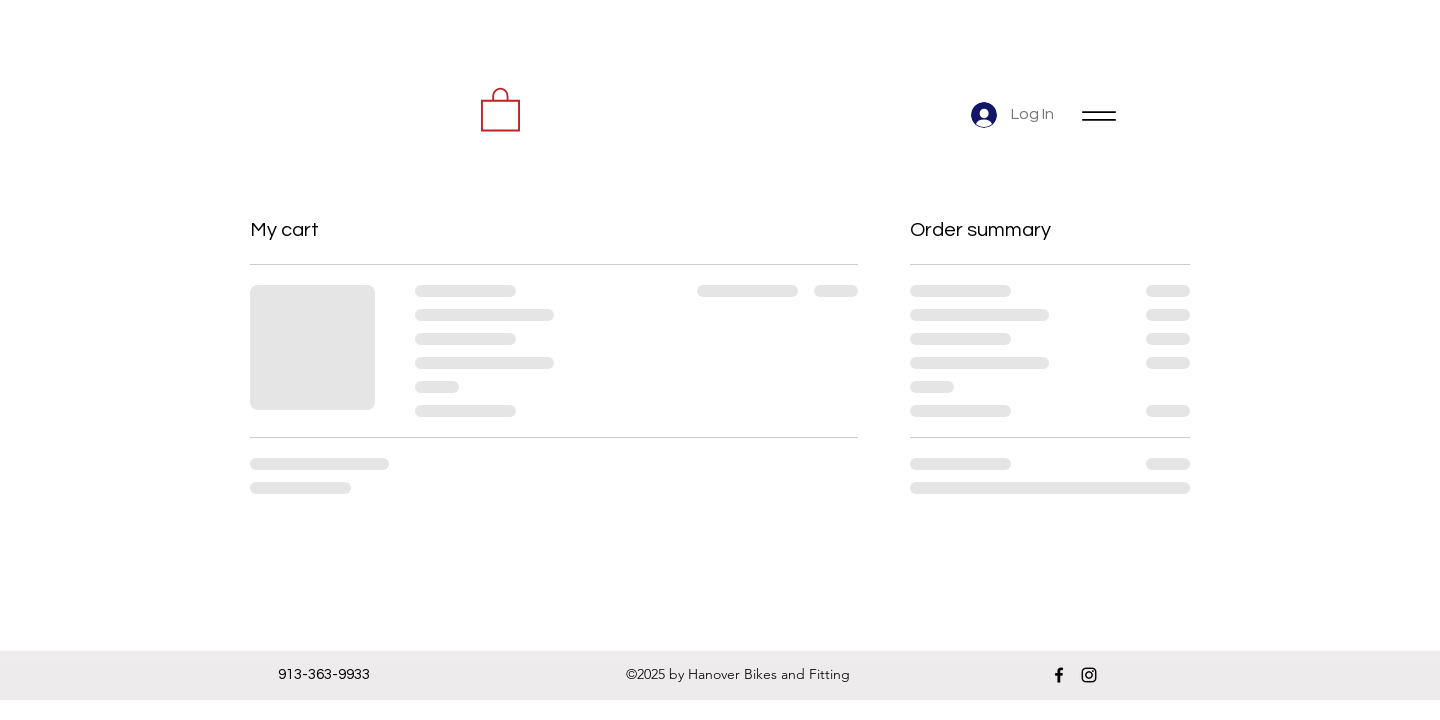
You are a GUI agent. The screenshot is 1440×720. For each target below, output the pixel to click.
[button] (500, 108)
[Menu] (1098, 115)
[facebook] (1059, 675)
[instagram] (1089, 675)
